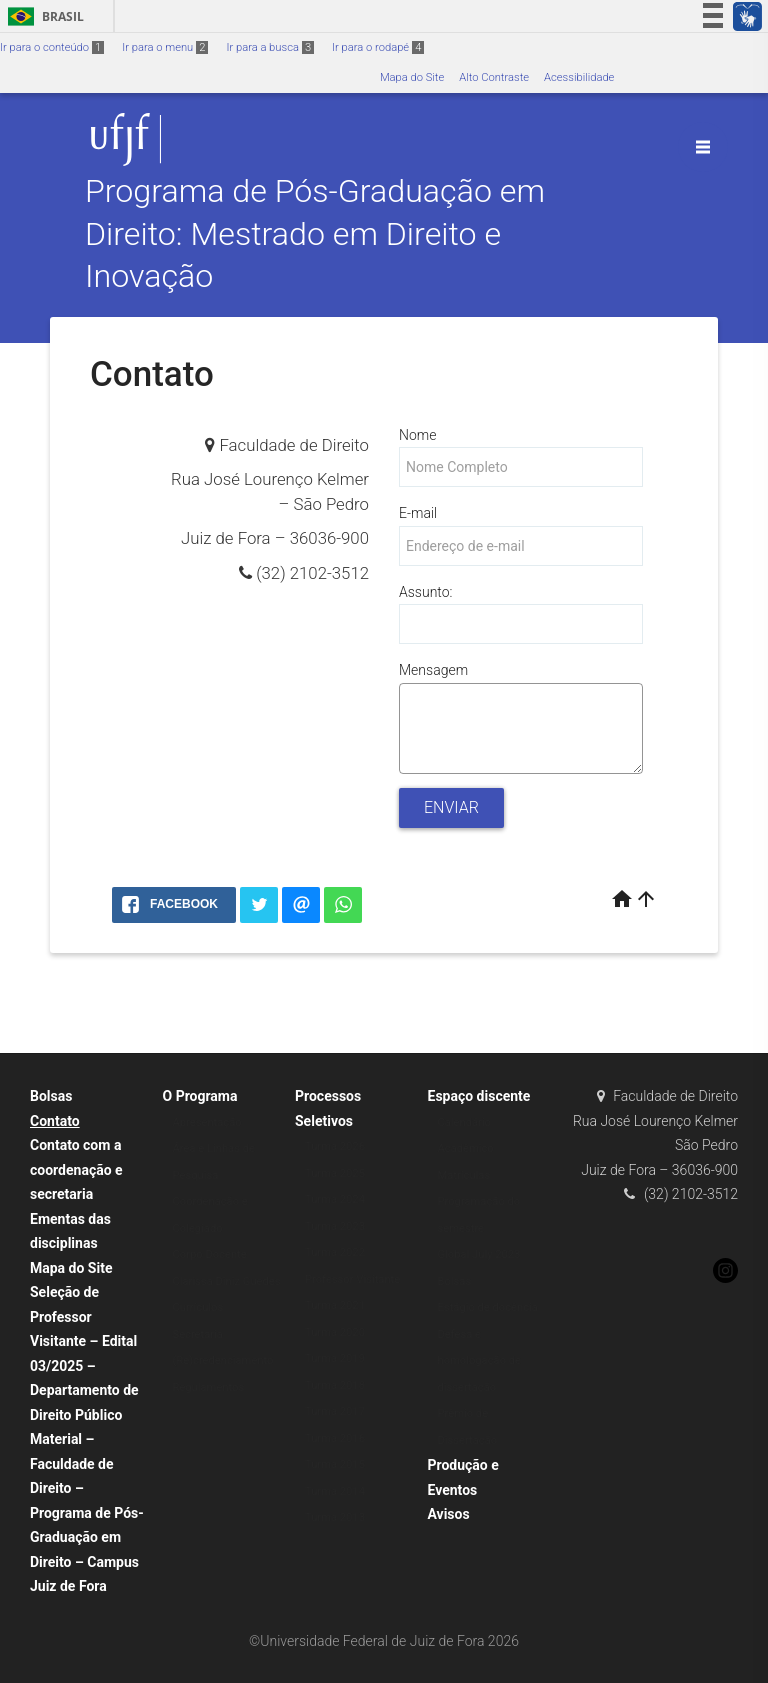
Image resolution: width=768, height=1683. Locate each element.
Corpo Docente (210, 1254)
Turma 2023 (335, 1226)
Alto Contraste (494, 77)
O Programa (200, 1096)
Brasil (42, 16)
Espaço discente (479, 1096)
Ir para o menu (165, 47)
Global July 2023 (479, 1254)
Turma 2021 (335, 1305)
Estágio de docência (488, 1307)
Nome (417, 435)
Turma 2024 (335, 1199)
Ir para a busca (270, 47)
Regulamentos (209, 1387)
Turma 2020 (335, 1332)
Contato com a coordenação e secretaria (76, 1169)
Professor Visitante (352, 1279)
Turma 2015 (335, 1464)
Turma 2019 (335, 1358)
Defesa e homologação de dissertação (480, 1361)
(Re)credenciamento (223, 1360)
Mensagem (433, 670)
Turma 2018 (335, 1385)
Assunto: (425, 592)
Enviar (451, 807)
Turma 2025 (335, 1173)
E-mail (418, 513)
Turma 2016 (335, 1438)
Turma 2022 (335, 1252)
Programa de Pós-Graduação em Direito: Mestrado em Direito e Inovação (315, 234)
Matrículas (464, 1175)
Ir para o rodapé (378, 47)
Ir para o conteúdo (52, 47)
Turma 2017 (335, 1411)
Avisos (449, 1514)
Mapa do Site (412, 77)
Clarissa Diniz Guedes (227, 1281)
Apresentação (207, 1122)
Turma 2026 (335, 1146)
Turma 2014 (335, 1491)
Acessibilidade (579, 77)
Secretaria (198, 1334)
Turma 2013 (335, 1517)
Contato (55, 1121)
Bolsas (51, 1096)
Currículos (198, 1307)
